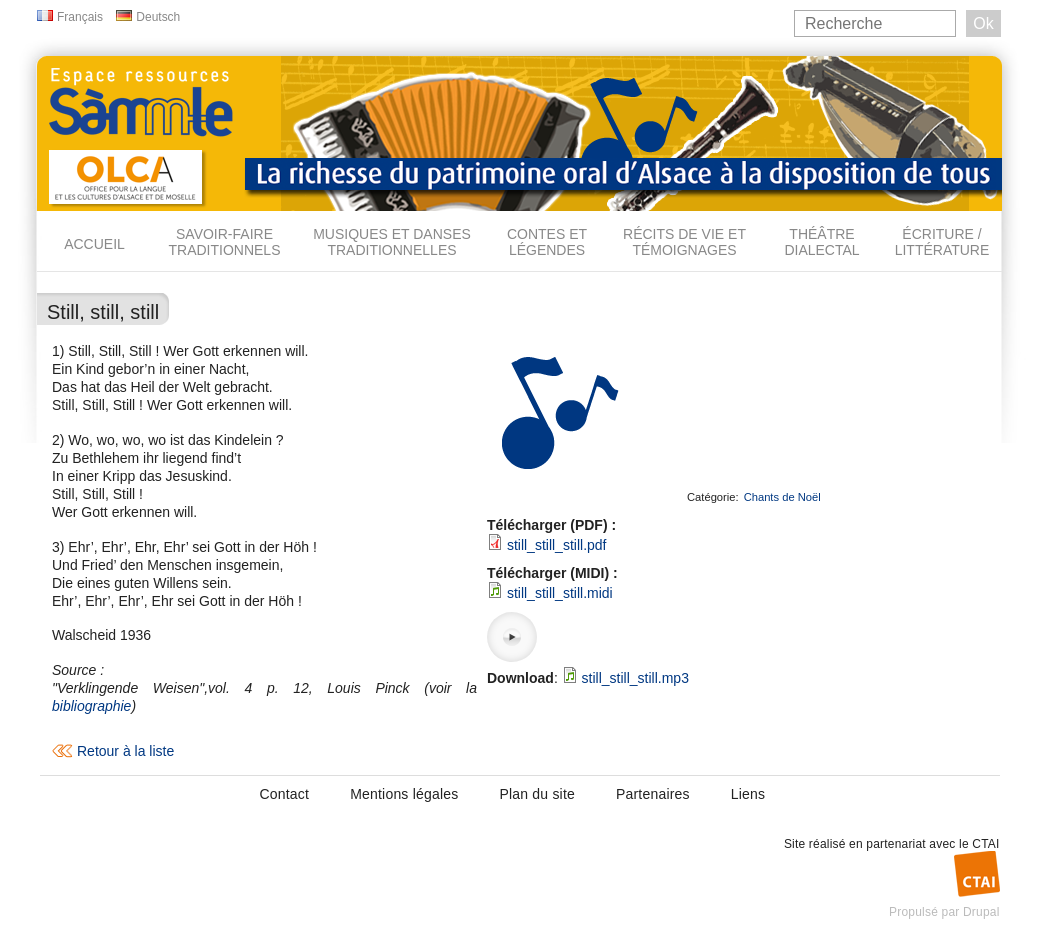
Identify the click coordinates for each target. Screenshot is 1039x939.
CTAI (985, 844)
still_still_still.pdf (557, 545)
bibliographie (91, 706)
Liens (748, 794)
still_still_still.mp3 (635, 678)
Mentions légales (404, 794)
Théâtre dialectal (821, 242)
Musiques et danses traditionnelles (392, 242)
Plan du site (537, 794)
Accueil (94, 244)
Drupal (981, 912)
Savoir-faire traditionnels (224, 242)
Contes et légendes (547, 242)
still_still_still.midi (560, 593)
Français (80, 17)
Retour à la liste (125, 751)
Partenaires (653, 794)
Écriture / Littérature (942, 242)
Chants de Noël (782, 497)
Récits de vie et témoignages (684, 242)
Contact (285, 794)
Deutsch (158, 17)
